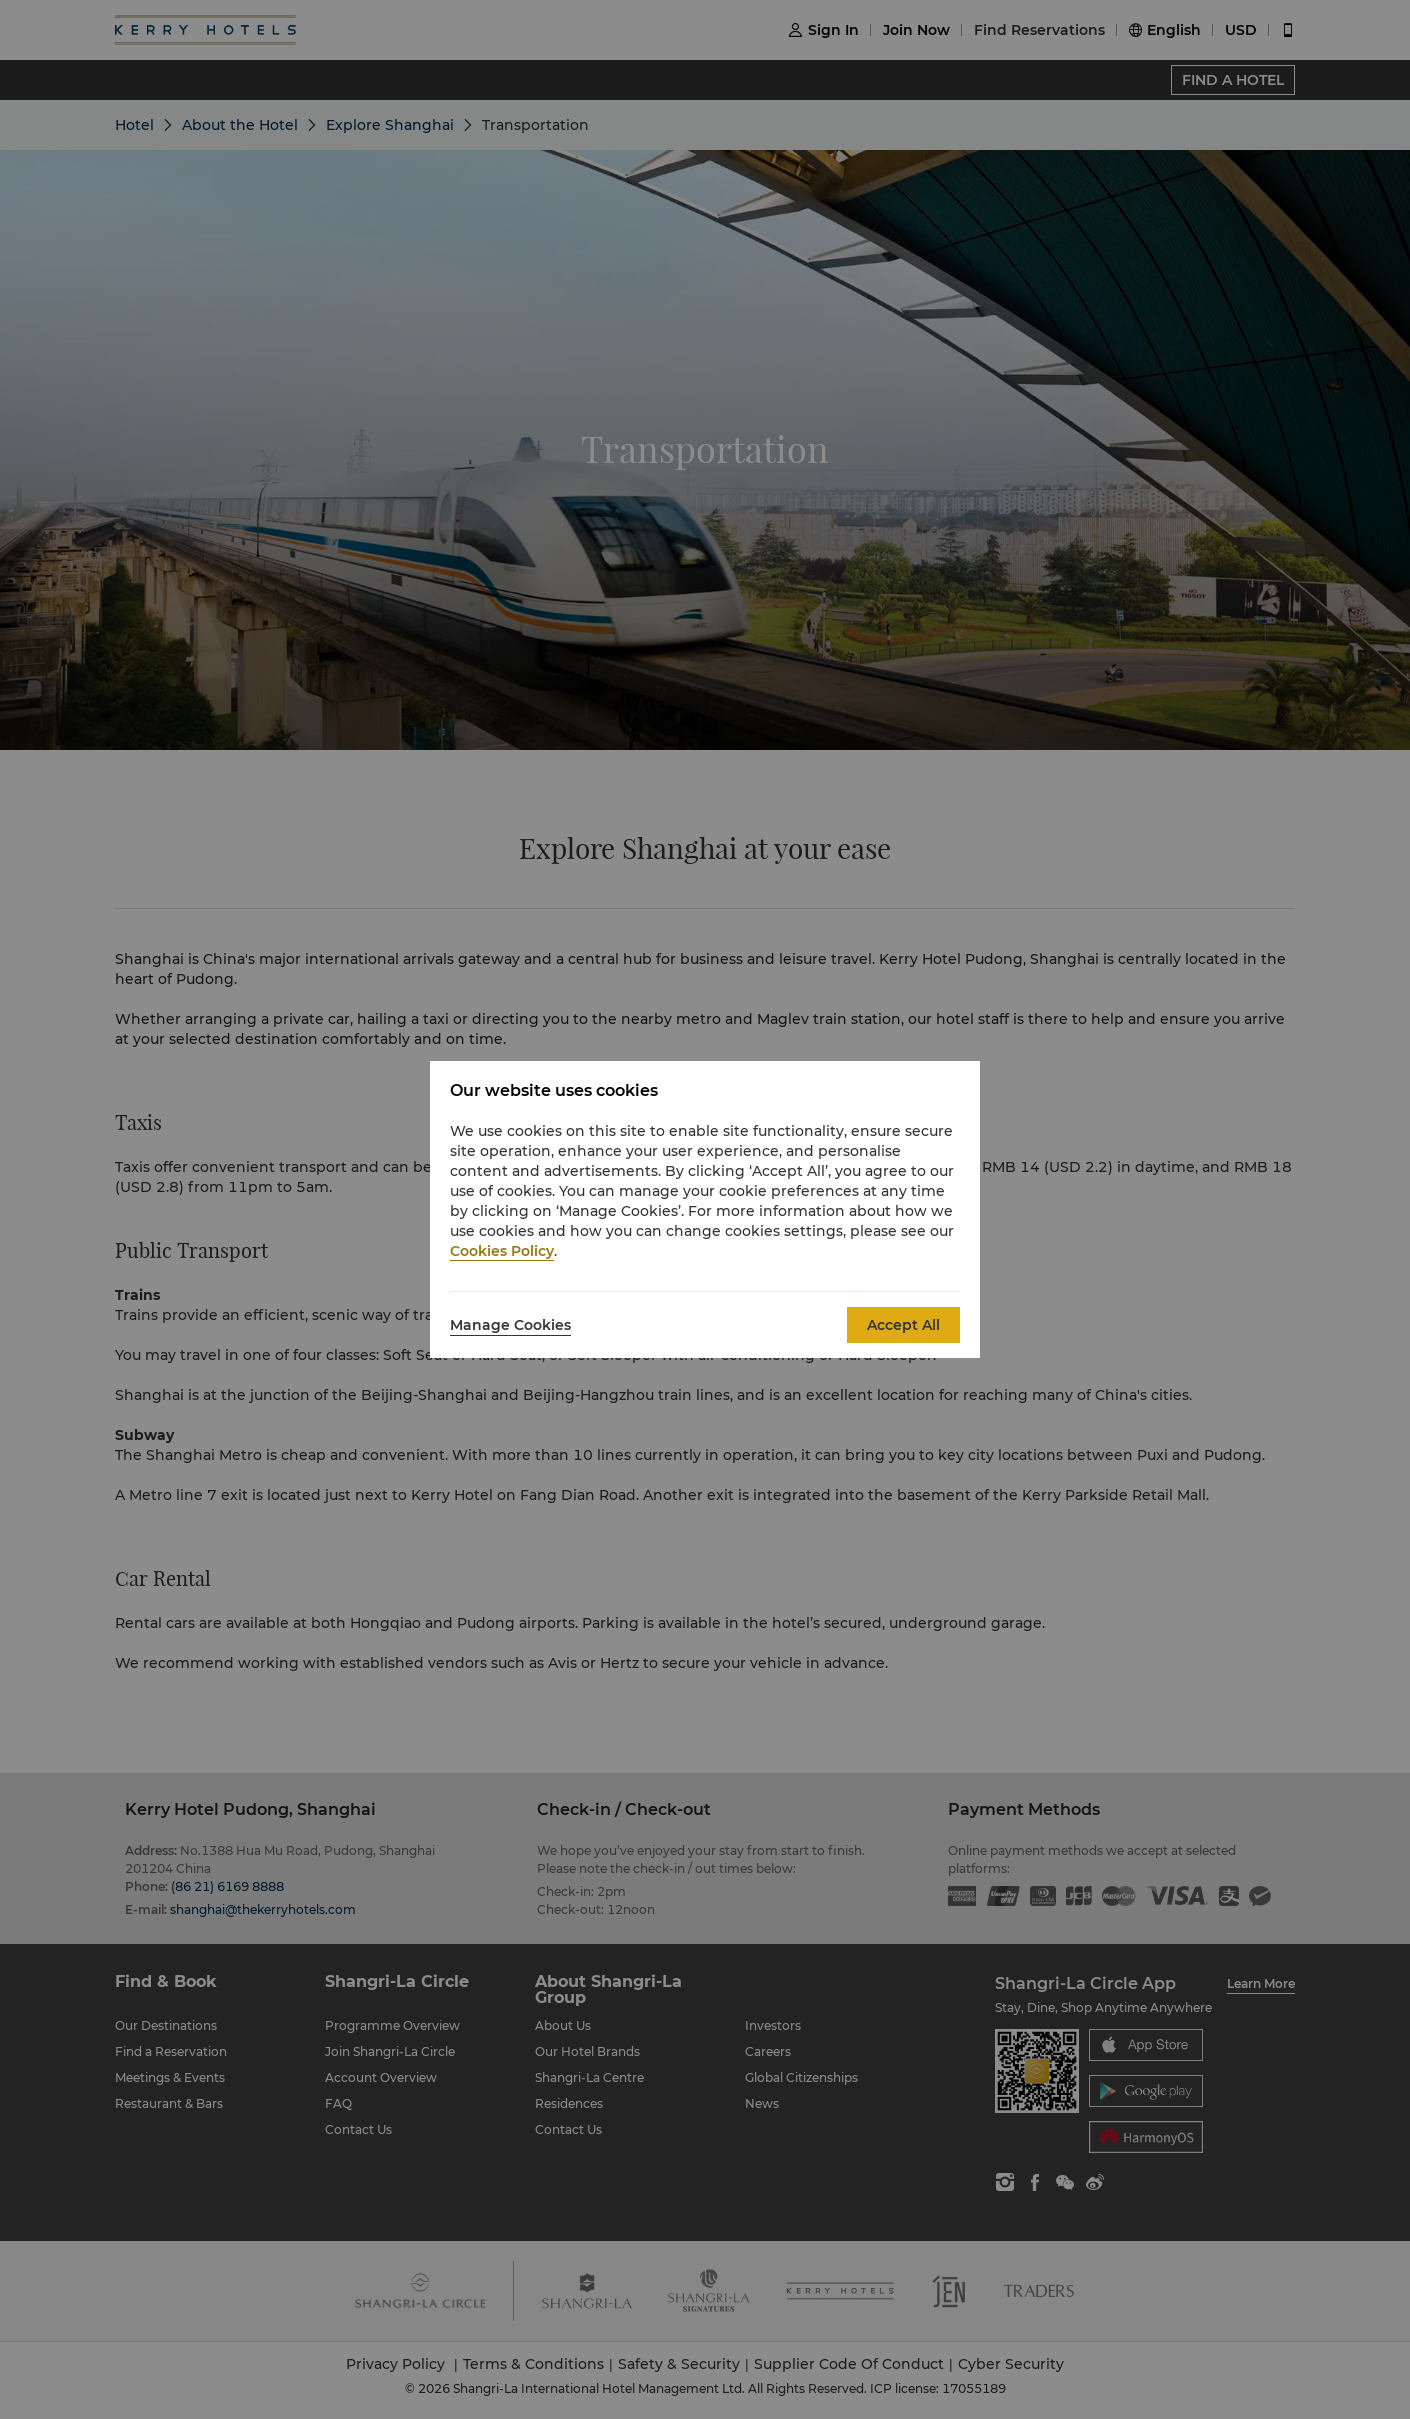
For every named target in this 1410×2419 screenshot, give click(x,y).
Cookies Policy (502, 1251)
